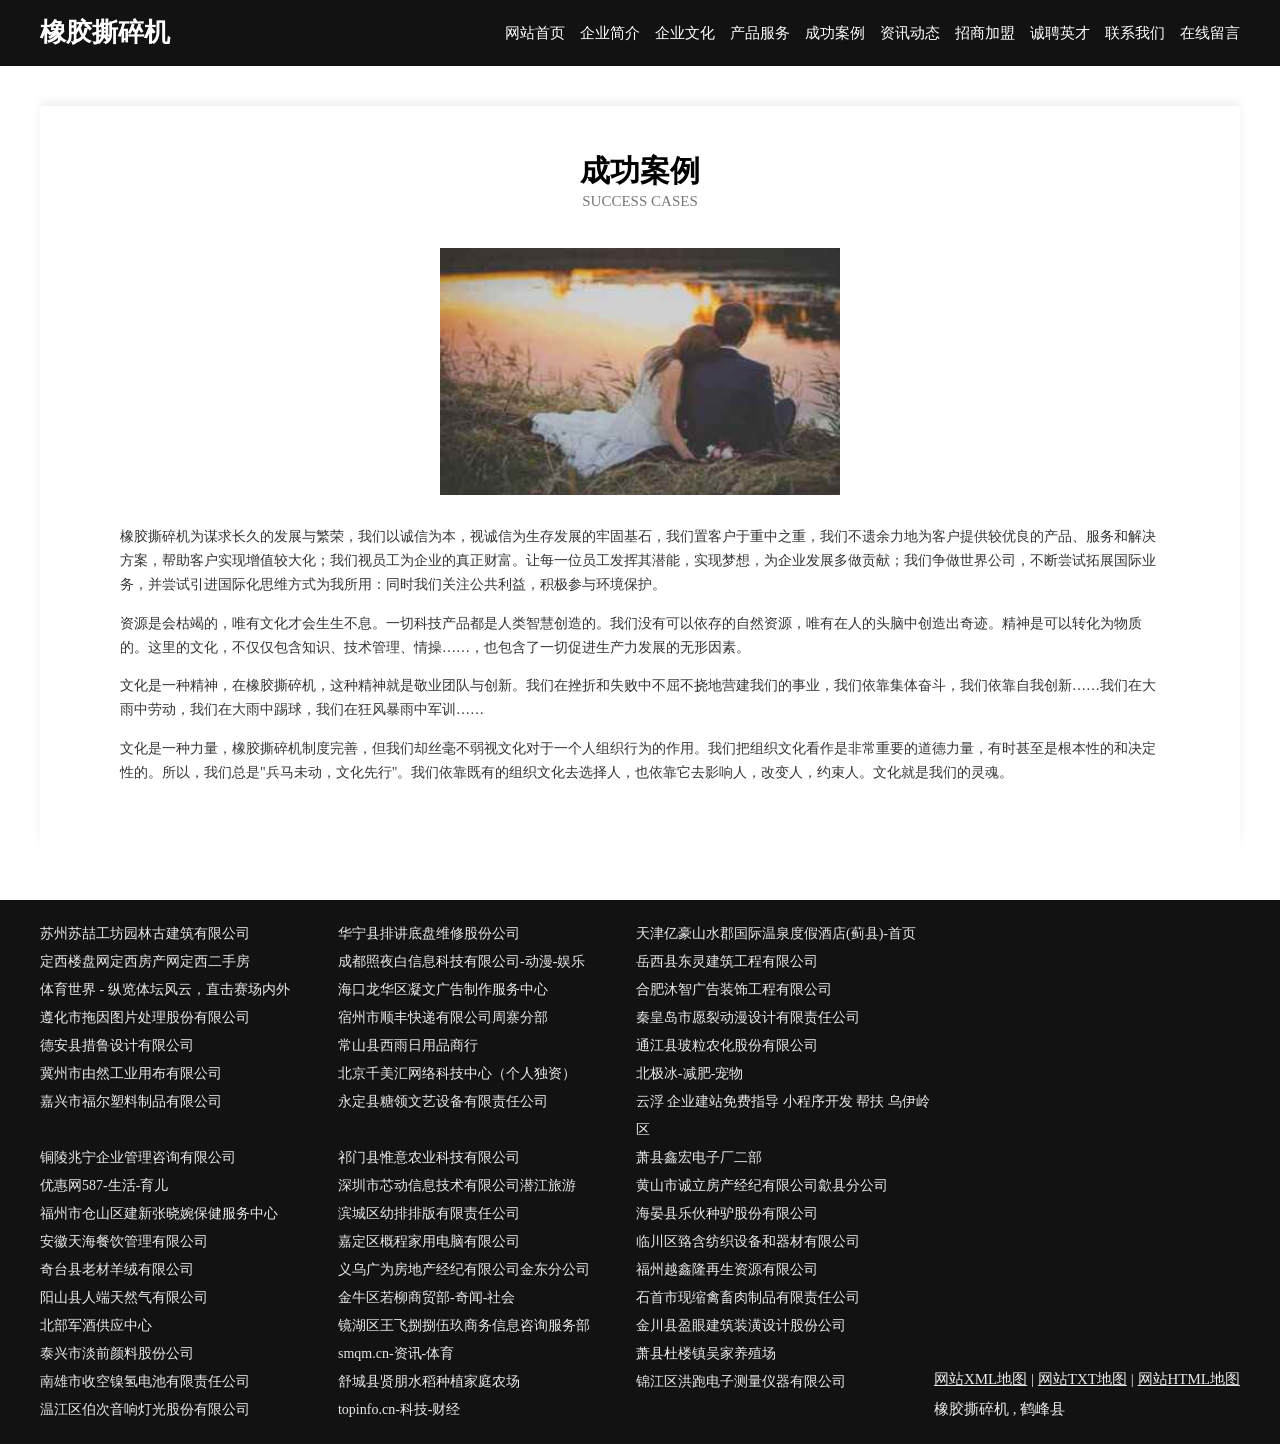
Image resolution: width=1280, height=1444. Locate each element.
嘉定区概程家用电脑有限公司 (429, 1241)
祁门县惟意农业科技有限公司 (429, 1157)
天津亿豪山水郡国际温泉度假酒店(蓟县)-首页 (776, 933)
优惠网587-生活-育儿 (104, 1185)
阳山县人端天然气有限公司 (124, 1297)
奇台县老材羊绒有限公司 (117, 1269)
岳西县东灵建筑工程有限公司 (727, 961)
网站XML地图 (980, 1379)
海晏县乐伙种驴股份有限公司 (727, 1213)
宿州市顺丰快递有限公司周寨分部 (443, 1017)
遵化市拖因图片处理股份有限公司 (145, 1017)
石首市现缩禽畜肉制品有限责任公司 (748, 1297)
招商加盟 (985, 33)
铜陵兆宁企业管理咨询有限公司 (138, 1157)
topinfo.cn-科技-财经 (399, 1409)
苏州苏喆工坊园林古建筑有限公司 (145, 933)
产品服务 (760, 33)
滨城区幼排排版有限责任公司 (429, 1213)
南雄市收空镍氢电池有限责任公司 (145, 1381)
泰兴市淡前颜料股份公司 (117, 1353)
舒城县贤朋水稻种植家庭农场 (429, 1381)
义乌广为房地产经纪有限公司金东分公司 (464, 1269)
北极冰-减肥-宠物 (689, 1073)
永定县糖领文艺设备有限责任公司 (443, 1101)
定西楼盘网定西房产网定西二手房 (145, 961)
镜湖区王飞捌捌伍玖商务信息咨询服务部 (464, 1325)
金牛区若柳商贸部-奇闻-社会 (426, 1297)
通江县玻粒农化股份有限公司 (727, 1045)
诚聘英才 (1060, 33)
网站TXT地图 (1082, 1379)
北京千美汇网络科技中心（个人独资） (457, 1073)
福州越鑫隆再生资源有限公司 (727, 1269)
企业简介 (610, 33)
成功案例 (835, 33)
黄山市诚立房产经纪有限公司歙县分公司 (762, 1185)
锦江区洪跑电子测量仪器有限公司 (741, 1381)
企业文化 (685, 33)
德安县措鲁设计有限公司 (117, 1045)
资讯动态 (910, 33)
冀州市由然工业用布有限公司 (131, 1073)
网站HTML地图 (1189, 1379)
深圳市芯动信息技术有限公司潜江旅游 (457, 1185)
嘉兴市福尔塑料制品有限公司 (131, 1101)
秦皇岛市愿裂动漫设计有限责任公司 (748, 1017)
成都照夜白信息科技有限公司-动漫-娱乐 (461, 961)
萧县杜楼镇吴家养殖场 (706, 1353)
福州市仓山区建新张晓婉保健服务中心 (159, 1213)
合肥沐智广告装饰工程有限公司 (734, 989)
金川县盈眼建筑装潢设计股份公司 (741, 1325)
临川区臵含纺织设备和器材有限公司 (748, 1241)
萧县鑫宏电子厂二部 (699, 1157)
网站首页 (535, 33)
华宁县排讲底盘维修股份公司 (429, 933)
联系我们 (1135, 33)
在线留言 (1210, 33)
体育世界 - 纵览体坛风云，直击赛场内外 (165, 989)
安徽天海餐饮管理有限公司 (124, 1241)
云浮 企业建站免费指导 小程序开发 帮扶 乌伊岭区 (783, 1115)
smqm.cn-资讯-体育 (396, 1353)
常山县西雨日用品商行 (408, 1045)
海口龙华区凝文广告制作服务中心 (443, 989)
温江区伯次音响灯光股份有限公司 (145, 1409)
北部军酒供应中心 (96, 1325)
